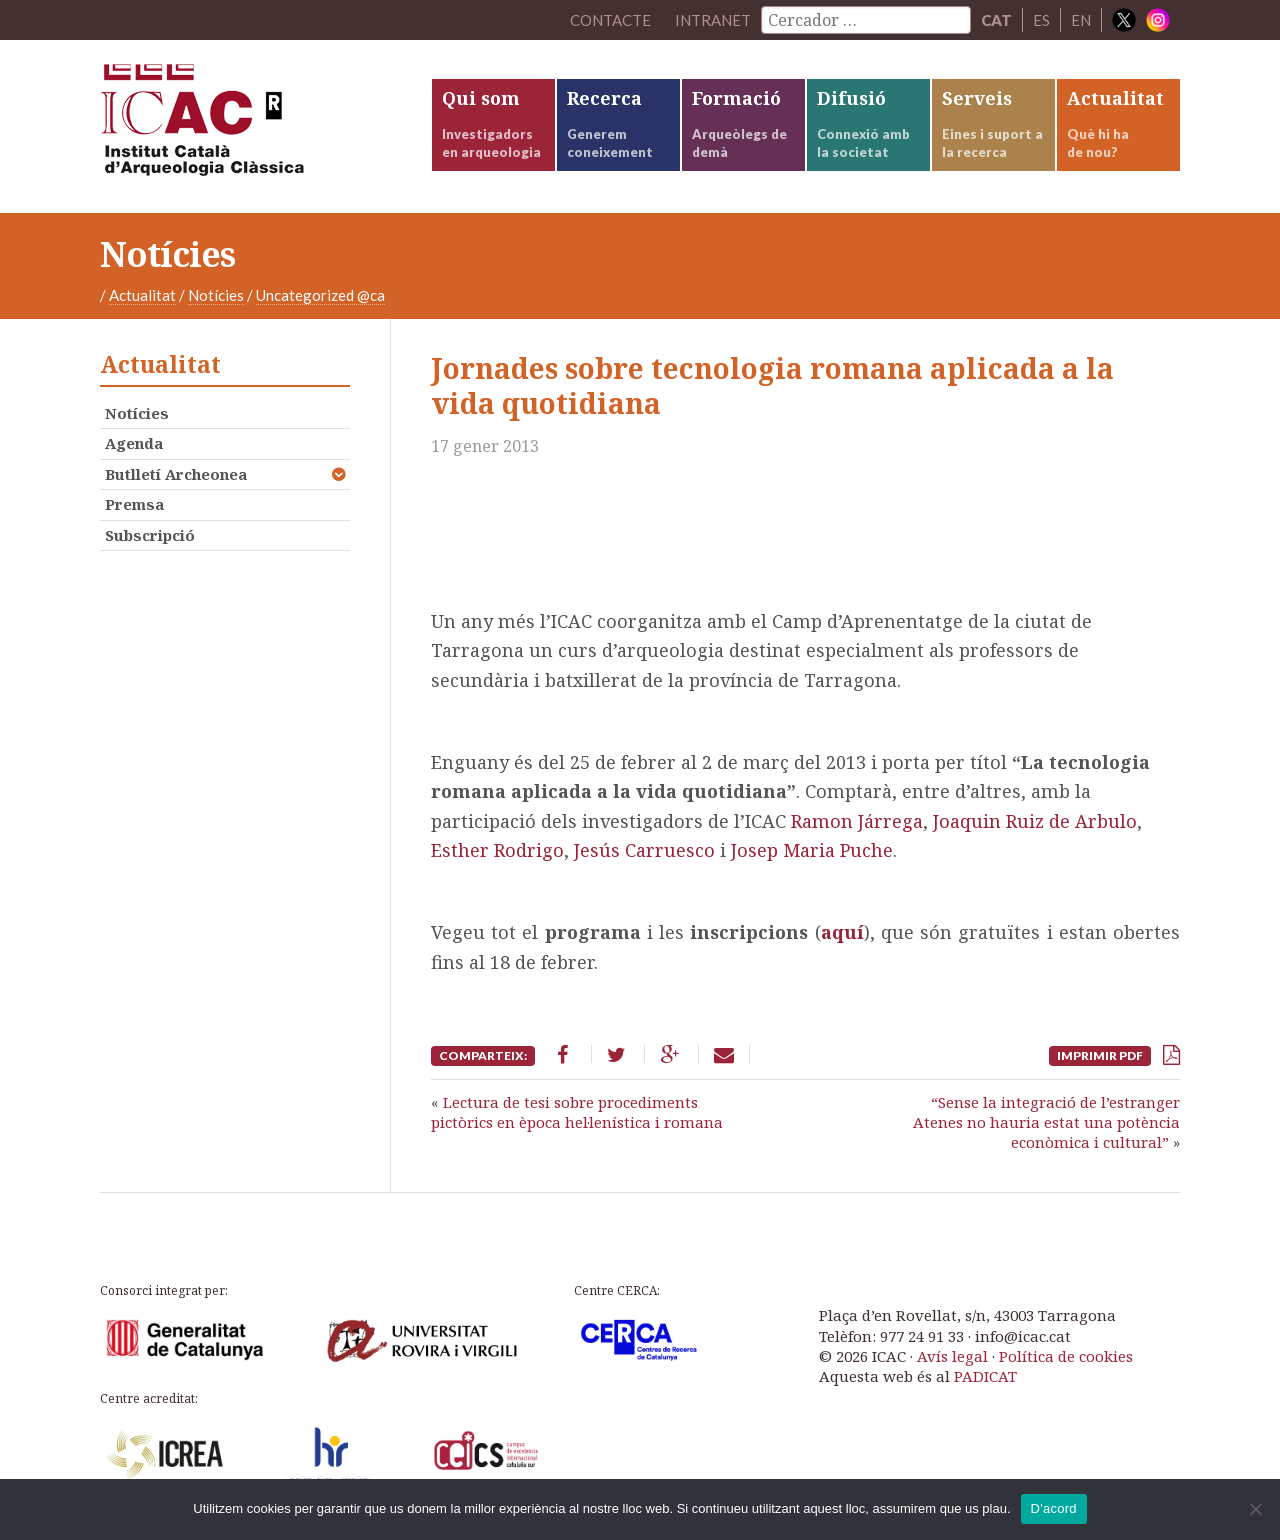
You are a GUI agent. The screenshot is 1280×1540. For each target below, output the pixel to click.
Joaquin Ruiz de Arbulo (1035, 821)
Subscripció (150, 535)
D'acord (1054, 1508)
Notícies (216, 295)
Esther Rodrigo (497, 850)
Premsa (134, 504)
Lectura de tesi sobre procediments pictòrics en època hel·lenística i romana (577, 1112)
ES (1041, 20)
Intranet (713, 20)
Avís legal (952, 1356)
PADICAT (985, 1376)
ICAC (250, 126)
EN (1081, 20)
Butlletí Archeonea (176, 474)
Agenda (134, 443)
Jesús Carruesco (644, 850)
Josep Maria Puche (812, 850)
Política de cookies (1066, 1356)
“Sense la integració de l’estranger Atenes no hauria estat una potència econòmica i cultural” (1046, 1122)
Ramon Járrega (857, 821)
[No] (1255, 1509)
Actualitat (142, 295)
